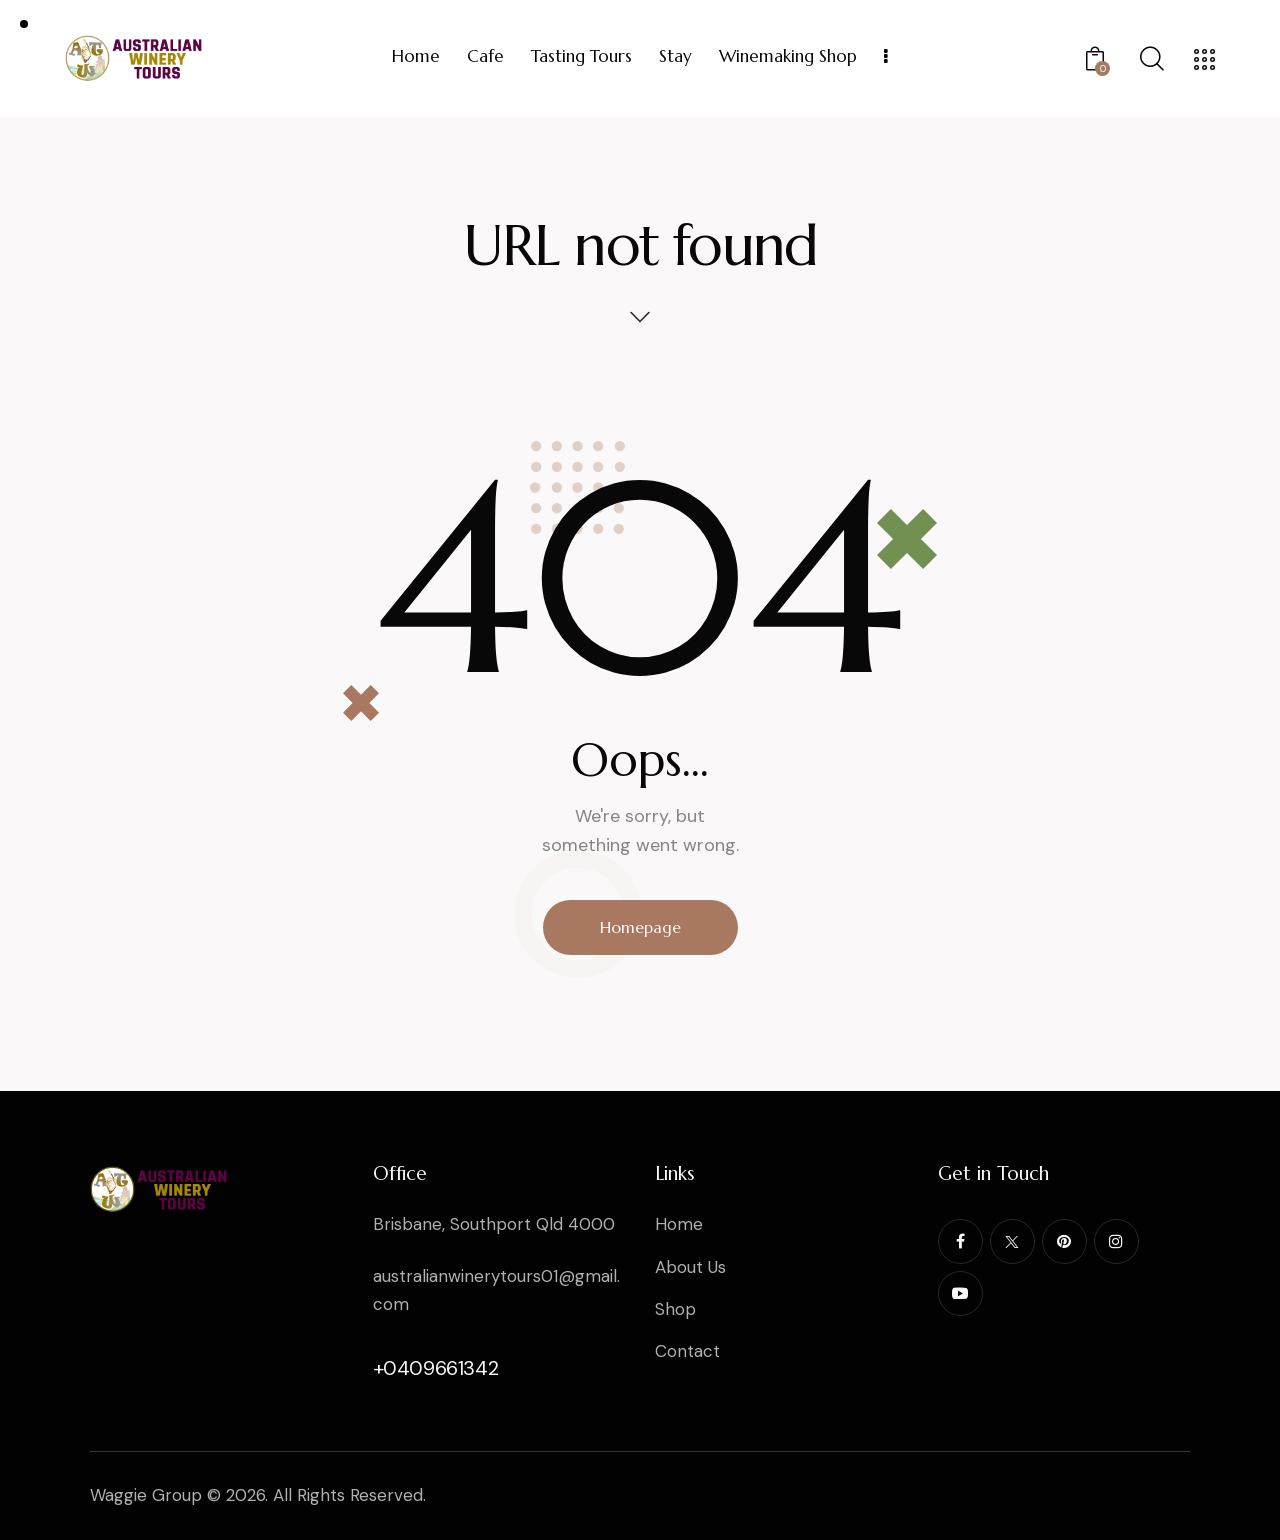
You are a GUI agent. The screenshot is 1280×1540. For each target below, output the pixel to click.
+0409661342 (436, 1368)
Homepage (640, 927)
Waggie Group (146, 1495)
